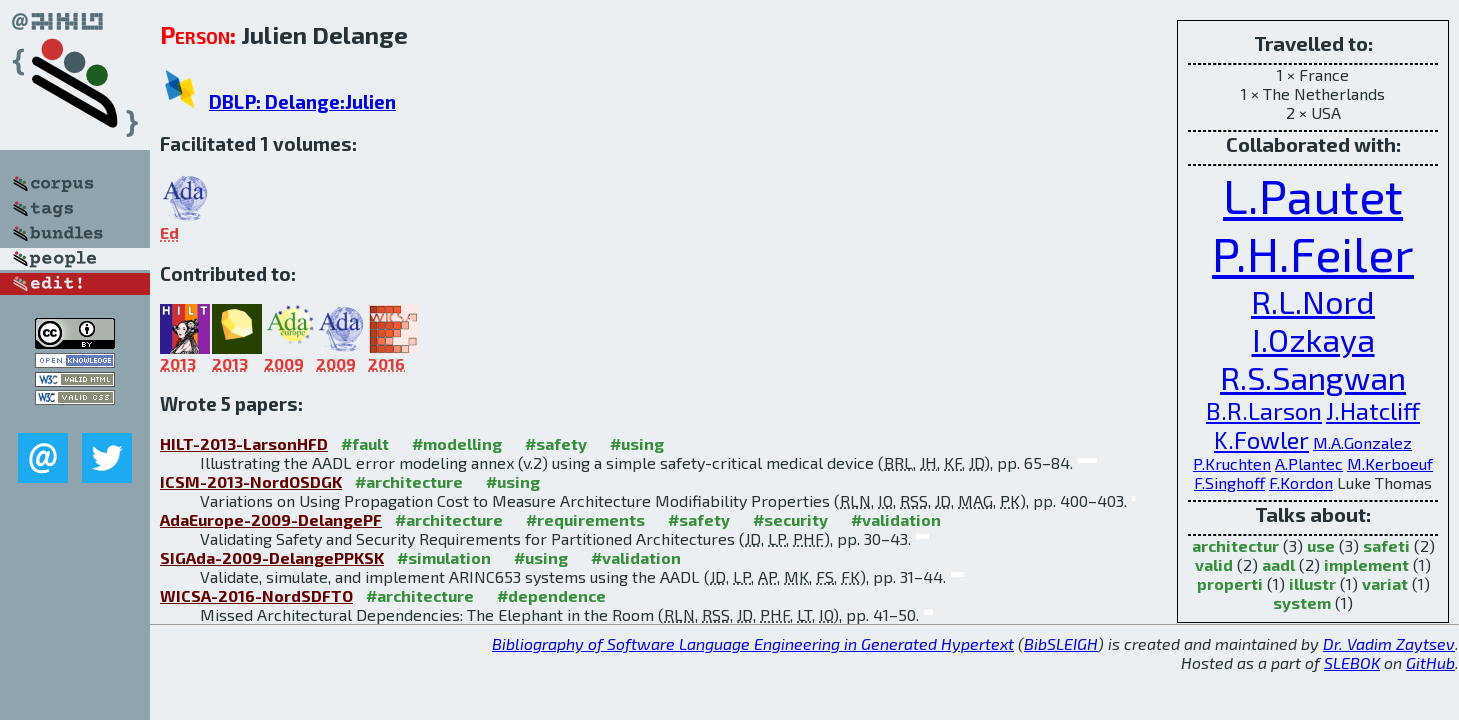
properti (1230, 583)
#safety (556, 443)
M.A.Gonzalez (1362, 442)
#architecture (409, 481)
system (1302, 602)
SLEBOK (1352, 662)
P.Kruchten (1232, 463)
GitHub (1430, 662)
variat (1385, 583)
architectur (1235, 545)
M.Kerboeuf (1390, 463)
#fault (365, 443)
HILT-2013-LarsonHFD (244, 443)
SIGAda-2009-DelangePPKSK (272, 557)
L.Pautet (1313, 195)
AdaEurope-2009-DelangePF (271, 519)
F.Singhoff (1229, 482)
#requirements (585, 519)
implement (1366, 564)
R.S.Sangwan (1313, 377)
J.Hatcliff (1373, 410)
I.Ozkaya (1313, 339)
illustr (1312, 583)
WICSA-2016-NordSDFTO (256, 595)
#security (790, 519)
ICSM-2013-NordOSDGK (251, 481)
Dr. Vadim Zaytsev (1389, 643)
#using (637, 443)
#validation (896, 519)
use (1321, 545)
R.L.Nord (1313, 301)
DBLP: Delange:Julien (302, 101)
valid (1214, 564)
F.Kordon (1301, 482)
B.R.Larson (1264, 410)
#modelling (457, 443)
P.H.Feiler (1313, 253)
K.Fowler (1261, 439)
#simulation (444, 557)
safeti (1386, 545)
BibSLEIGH (1061, 643)
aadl (1278, 564)
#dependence (551, 595)
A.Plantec (1309, 463)
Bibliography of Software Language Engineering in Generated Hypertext (753, 643)
